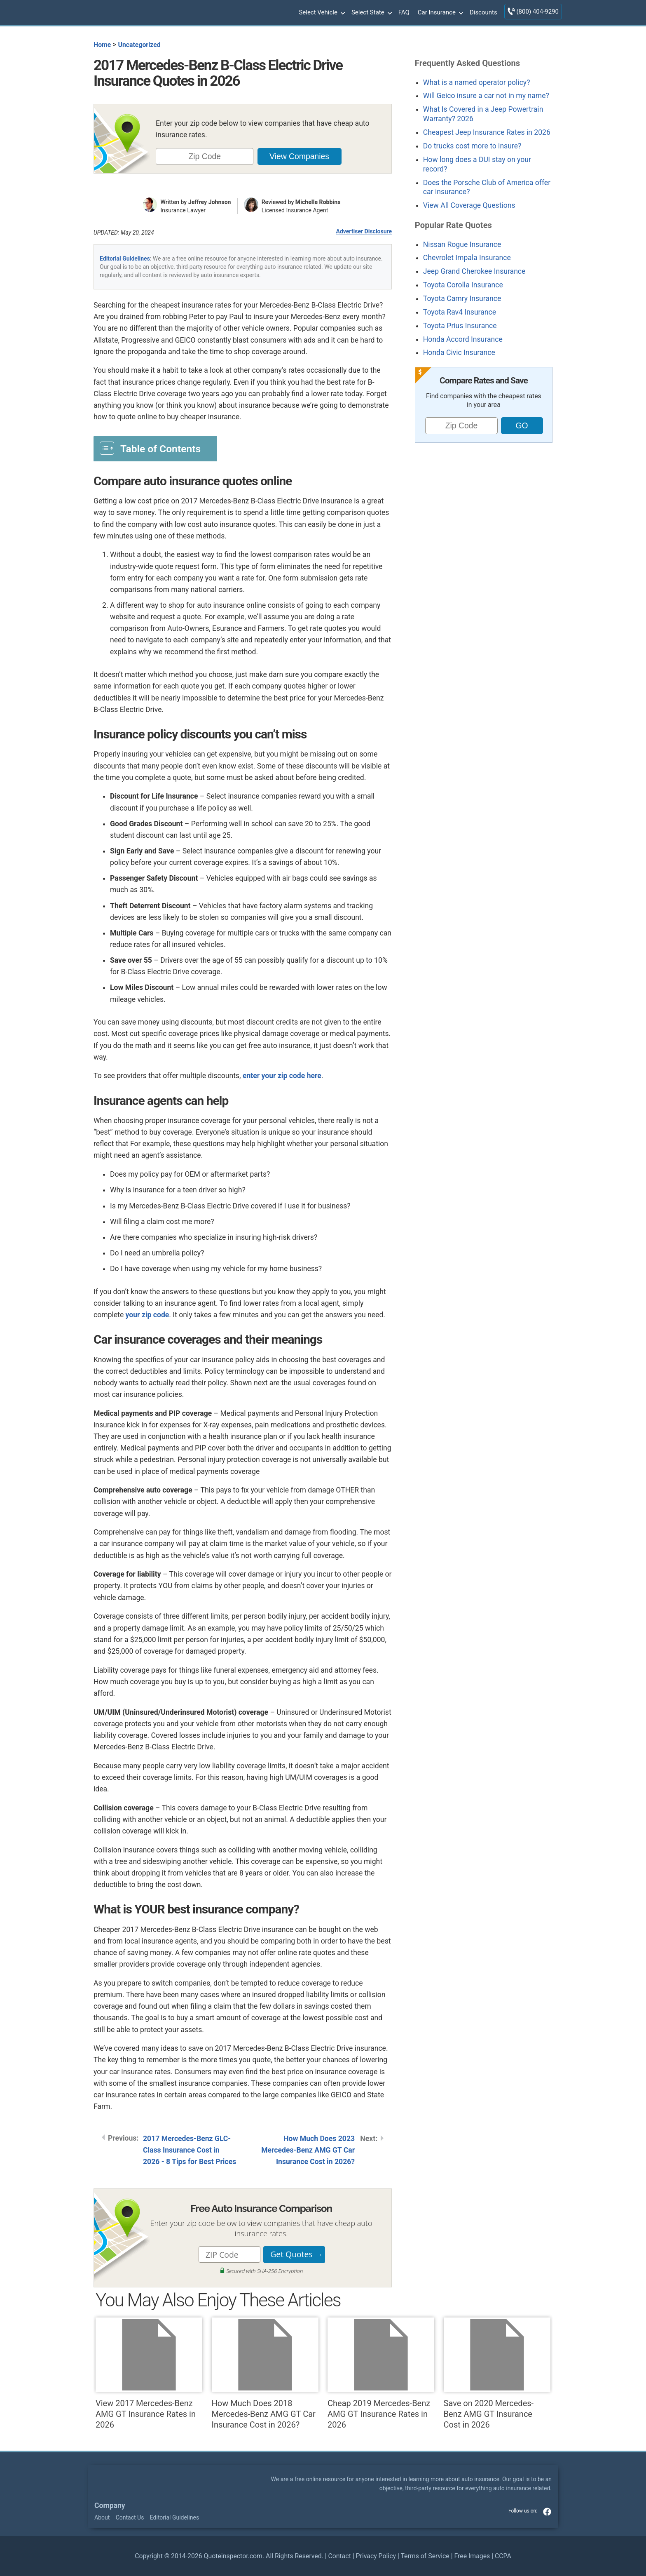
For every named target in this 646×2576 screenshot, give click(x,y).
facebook (547, 2511)
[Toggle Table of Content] (155, 448)
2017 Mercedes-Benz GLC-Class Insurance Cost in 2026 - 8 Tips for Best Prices (189, 2150)
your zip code (147, 1315)
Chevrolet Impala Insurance (467, 258)
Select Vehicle (321, 12)
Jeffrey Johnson (209, 202)
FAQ (404, 12)
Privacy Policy (376, 2556)
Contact (339, 2556)
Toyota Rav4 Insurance (459, 312)
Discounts (483, 12)
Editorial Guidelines (125, 258)
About (102, 2517)
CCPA (503, 2556)
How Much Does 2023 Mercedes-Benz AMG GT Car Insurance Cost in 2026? (308, 2150)
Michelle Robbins (318, 202)
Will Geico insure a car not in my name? (486, 96)
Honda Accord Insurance (463, 339)
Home (102, 45)
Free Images (472, 2556)
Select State (370, 12)
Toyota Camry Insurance (462, 298)
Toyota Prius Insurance (460, 326)
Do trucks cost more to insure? (472, 146)
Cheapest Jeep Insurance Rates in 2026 (486, 132)
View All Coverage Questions (469, 205)
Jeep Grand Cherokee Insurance (474, 271)
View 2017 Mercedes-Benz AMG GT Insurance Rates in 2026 (149, 2373)
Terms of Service (424, 2556)
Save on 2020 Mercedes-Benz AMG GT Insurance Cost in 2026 (497, 2373)
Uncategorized (139, 45)
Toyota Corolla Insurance (463, 285)
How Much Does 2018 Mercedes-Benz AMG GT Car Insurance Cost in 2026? (265, 2373)
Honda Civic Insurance (459, 352)
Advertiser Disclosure (364, 231)
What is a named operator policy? (476, 82)
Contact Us (130, 2517)
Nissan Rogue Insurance (462, 244)
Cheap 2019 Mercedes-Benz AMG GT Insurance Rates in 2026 (381, 2373)
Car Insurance (439, 12)
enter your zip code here (282, 1076)
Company (109, 2505)
